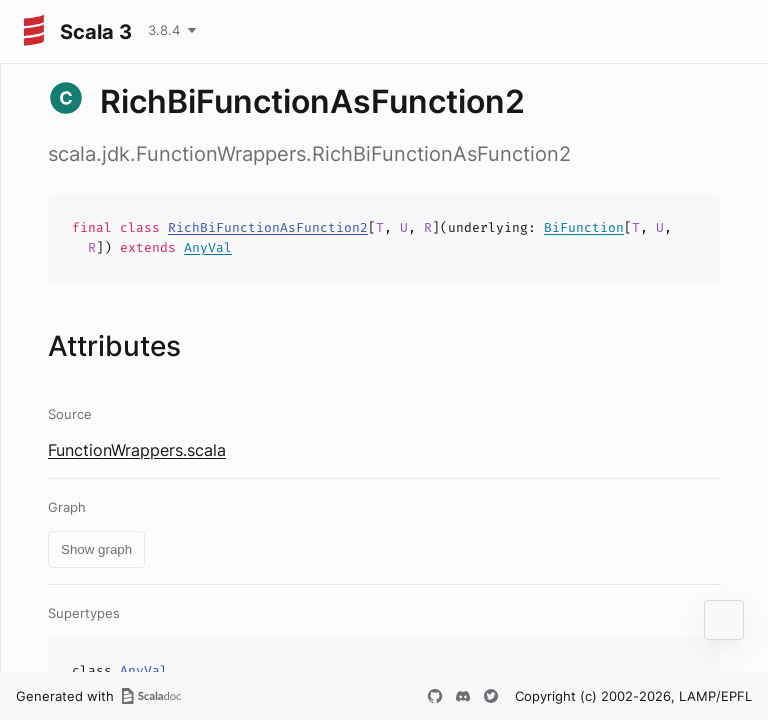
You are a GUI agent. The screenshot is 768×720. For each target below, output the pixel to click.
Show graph (96, 549)
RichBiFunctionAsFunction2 (268, 227)
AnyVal (208, 247)
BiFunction (584, 227)
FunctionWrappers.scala (137, 450)
